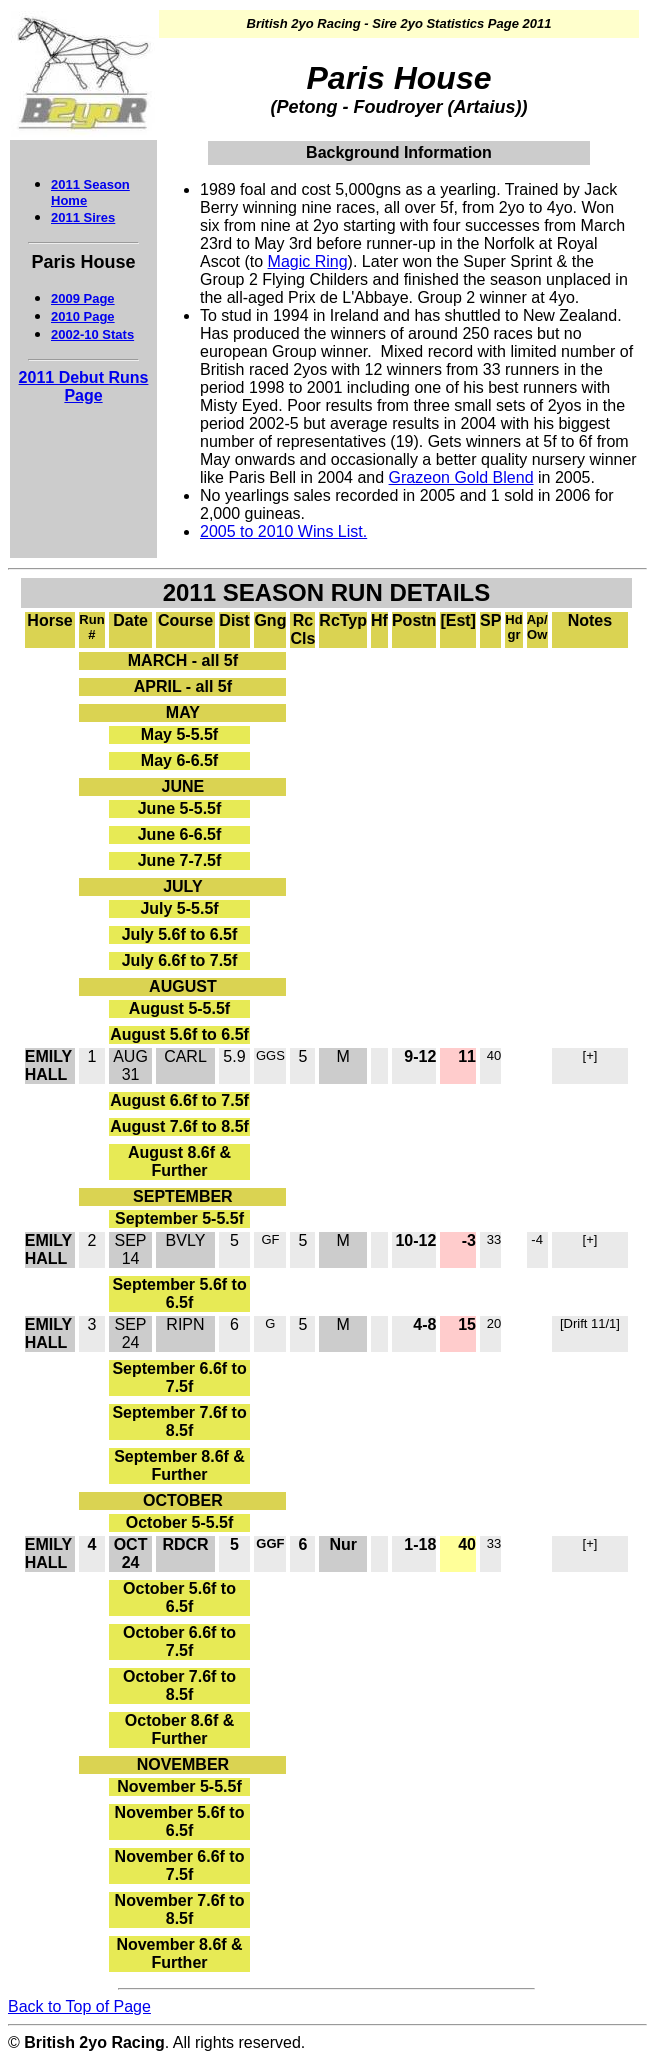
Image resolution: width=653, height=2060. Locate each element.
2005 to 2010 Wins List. (283, 531)
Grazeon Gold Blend (461, 477)
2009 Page (83, 298)
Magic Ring (308, 261)
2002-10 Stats (92, 334)
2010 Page (83, 316)
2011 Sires (83, 217)
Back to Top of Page (79, 2006)
